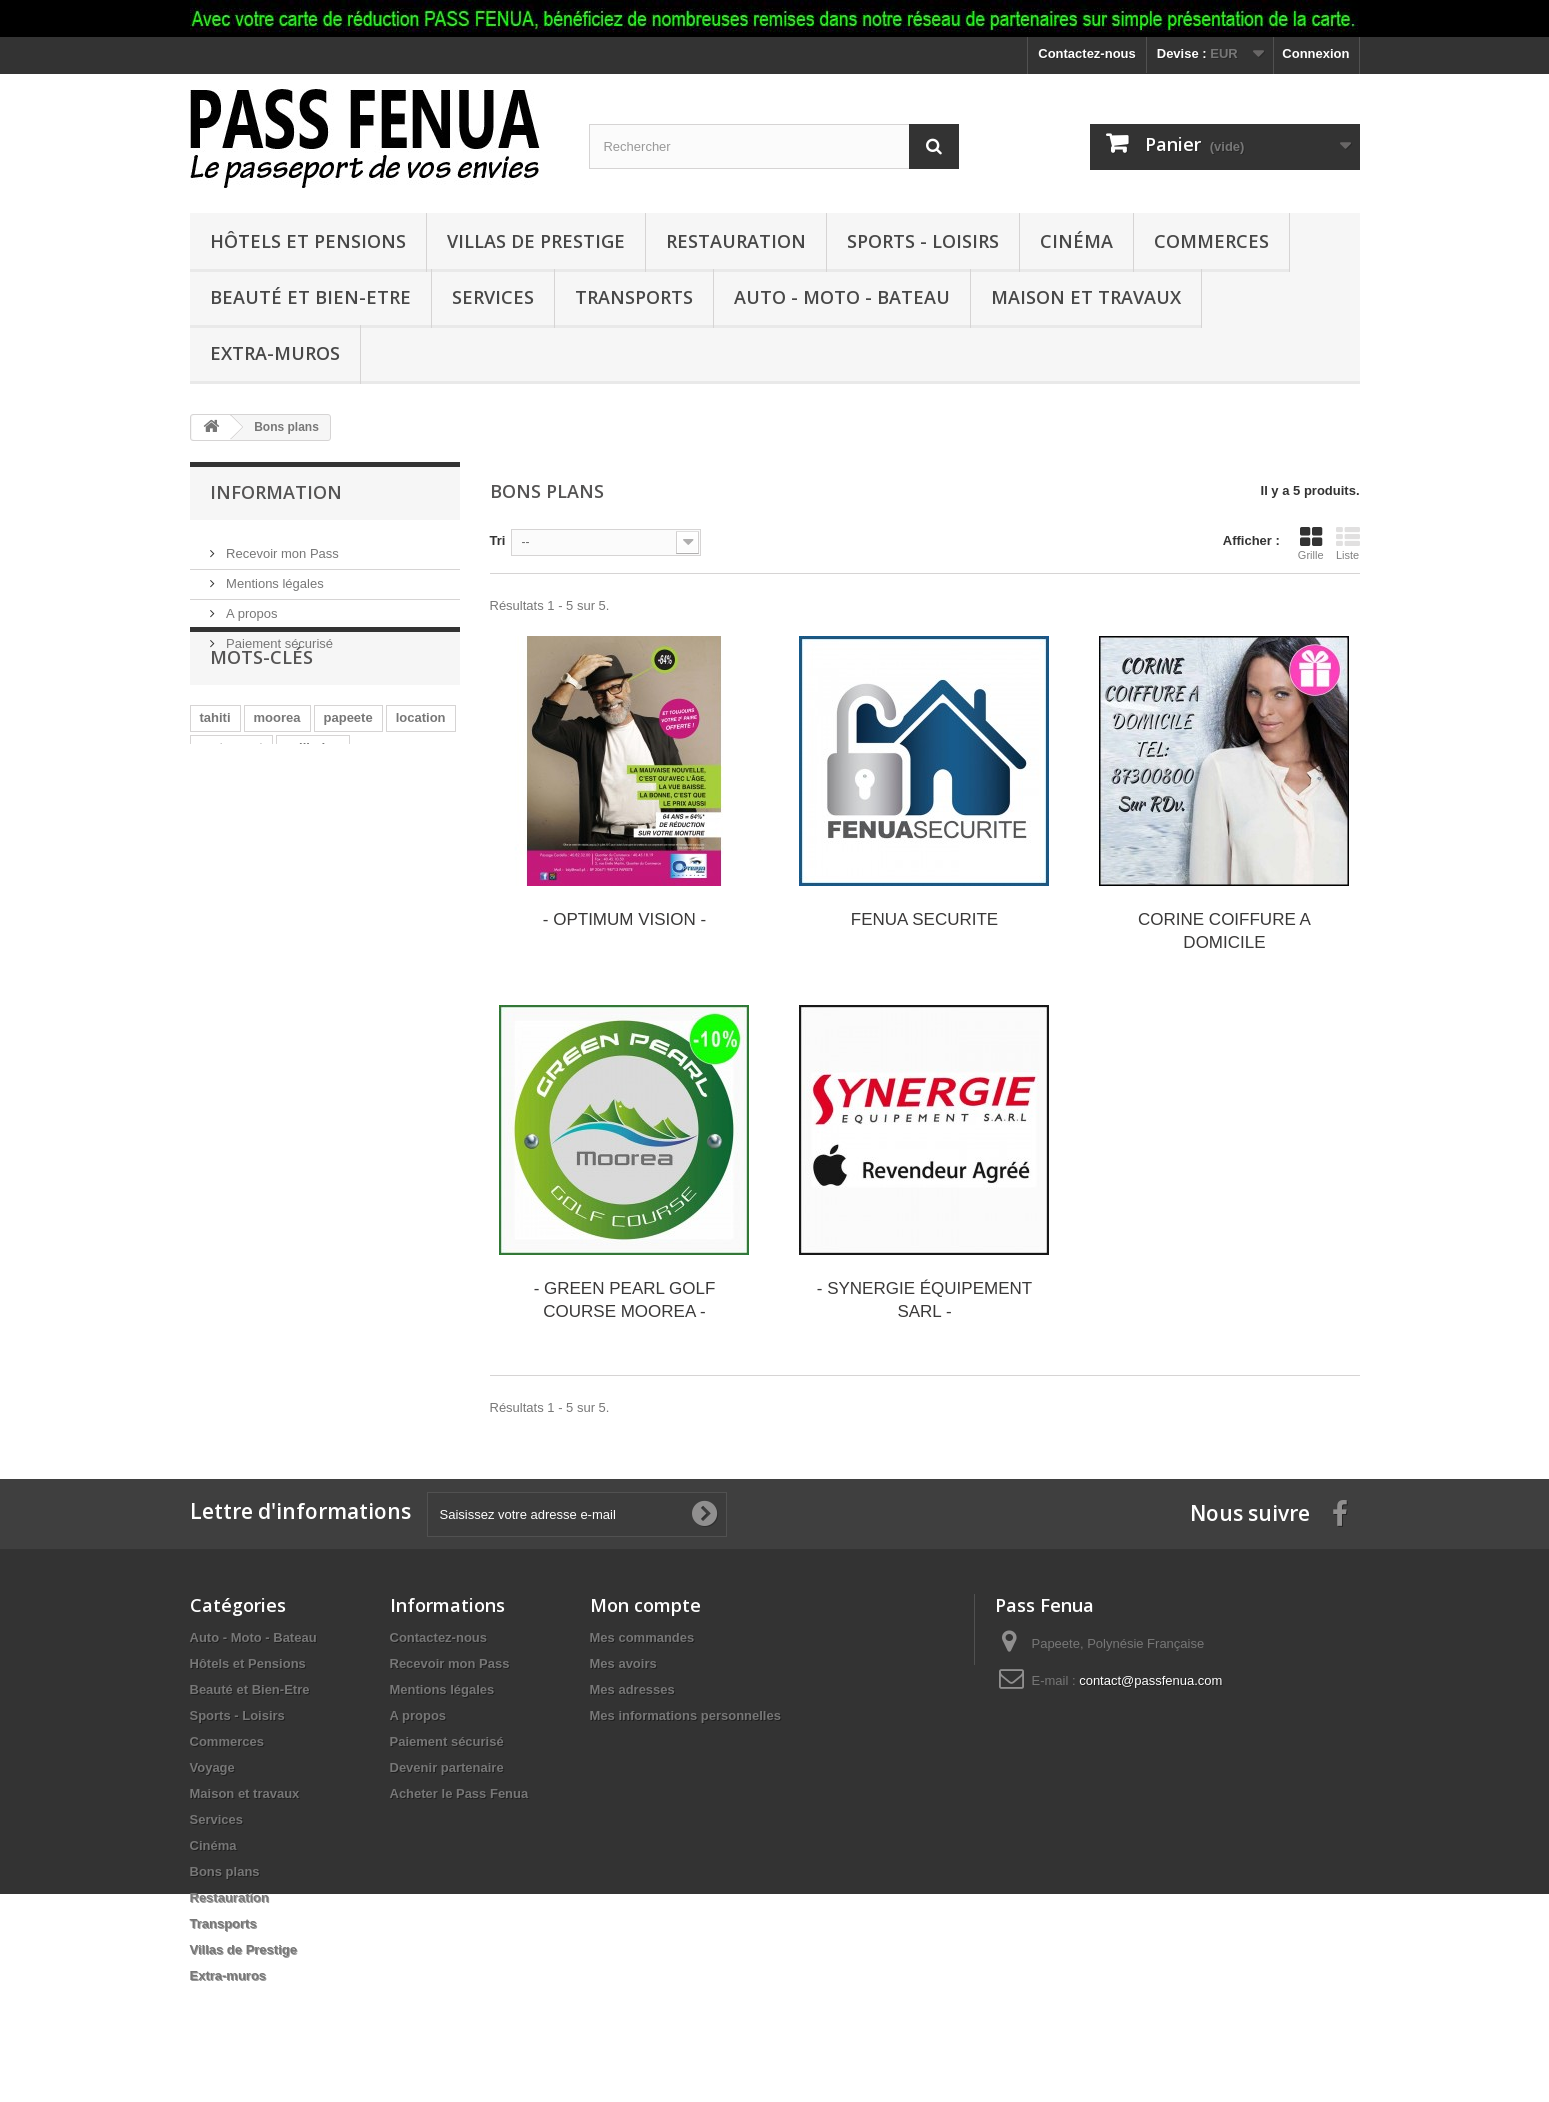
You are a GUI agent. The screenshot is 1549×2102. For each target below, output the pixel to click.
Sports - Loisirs (923, 241)
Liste (1348, 543)
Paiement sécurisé (278, 635)
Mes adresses (632, 1689)
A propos (250, 605)
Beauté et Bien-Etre (310, 297)
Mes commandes (642, 1637)
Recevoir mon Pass (281, 545)
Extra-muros (275, 353)
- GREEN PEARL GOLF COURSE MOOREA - (625, 1300)
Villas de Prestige (536, 241)
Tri (498, 540)
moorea (277, 771)
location (421, 771)
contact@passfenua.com (1150, 1680)
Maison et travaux (1086, 297)
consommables (247, 831)
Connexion (1315, 53)
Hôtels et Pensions (308, 241)
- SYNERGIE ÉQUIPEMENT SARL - (924, 1300)
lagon (395, 831)
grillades (312, 801)
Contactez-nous (1087, 53)
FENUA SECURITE (924, 919)
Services (493, 297)
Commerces (1211, 241)
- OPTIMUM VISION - (624, 919)
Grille (1311, 543)
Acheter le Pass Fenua (459, 1793)
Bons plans (225, 1871)
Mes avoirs (623, 1663)
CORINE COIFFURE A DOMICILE (1224, 931)
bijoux (336, 831)
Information (276, 492)
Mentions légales (273, 575)
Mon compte (645, 1605)
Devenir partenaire (447, 1767)
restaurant (232, 801)
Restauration (736, 241)
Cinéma (1076, 241)
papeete (348, 771)
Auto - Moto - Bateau (842, 297)
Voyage (212, 1767)
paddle (221, 861)
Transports (634, 297)
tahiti (215, 771)
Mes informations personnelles (685, 1715)
